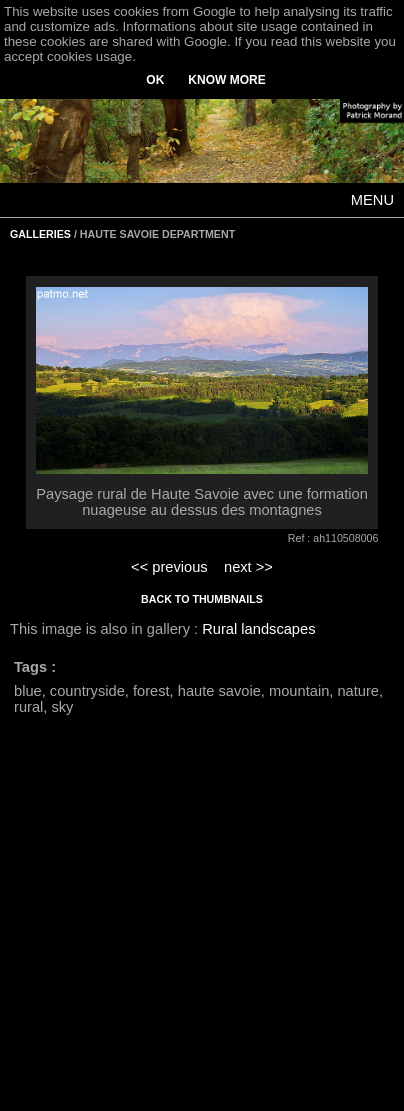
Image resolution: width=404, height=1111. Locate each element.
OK (155, 80)
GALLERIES (40, 234)
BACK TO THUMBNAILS (202, 599)
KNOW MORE (226, 80)
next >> (248, 567)
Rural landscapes (258, 629)
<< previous (169, 567)
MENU (372, 200)
